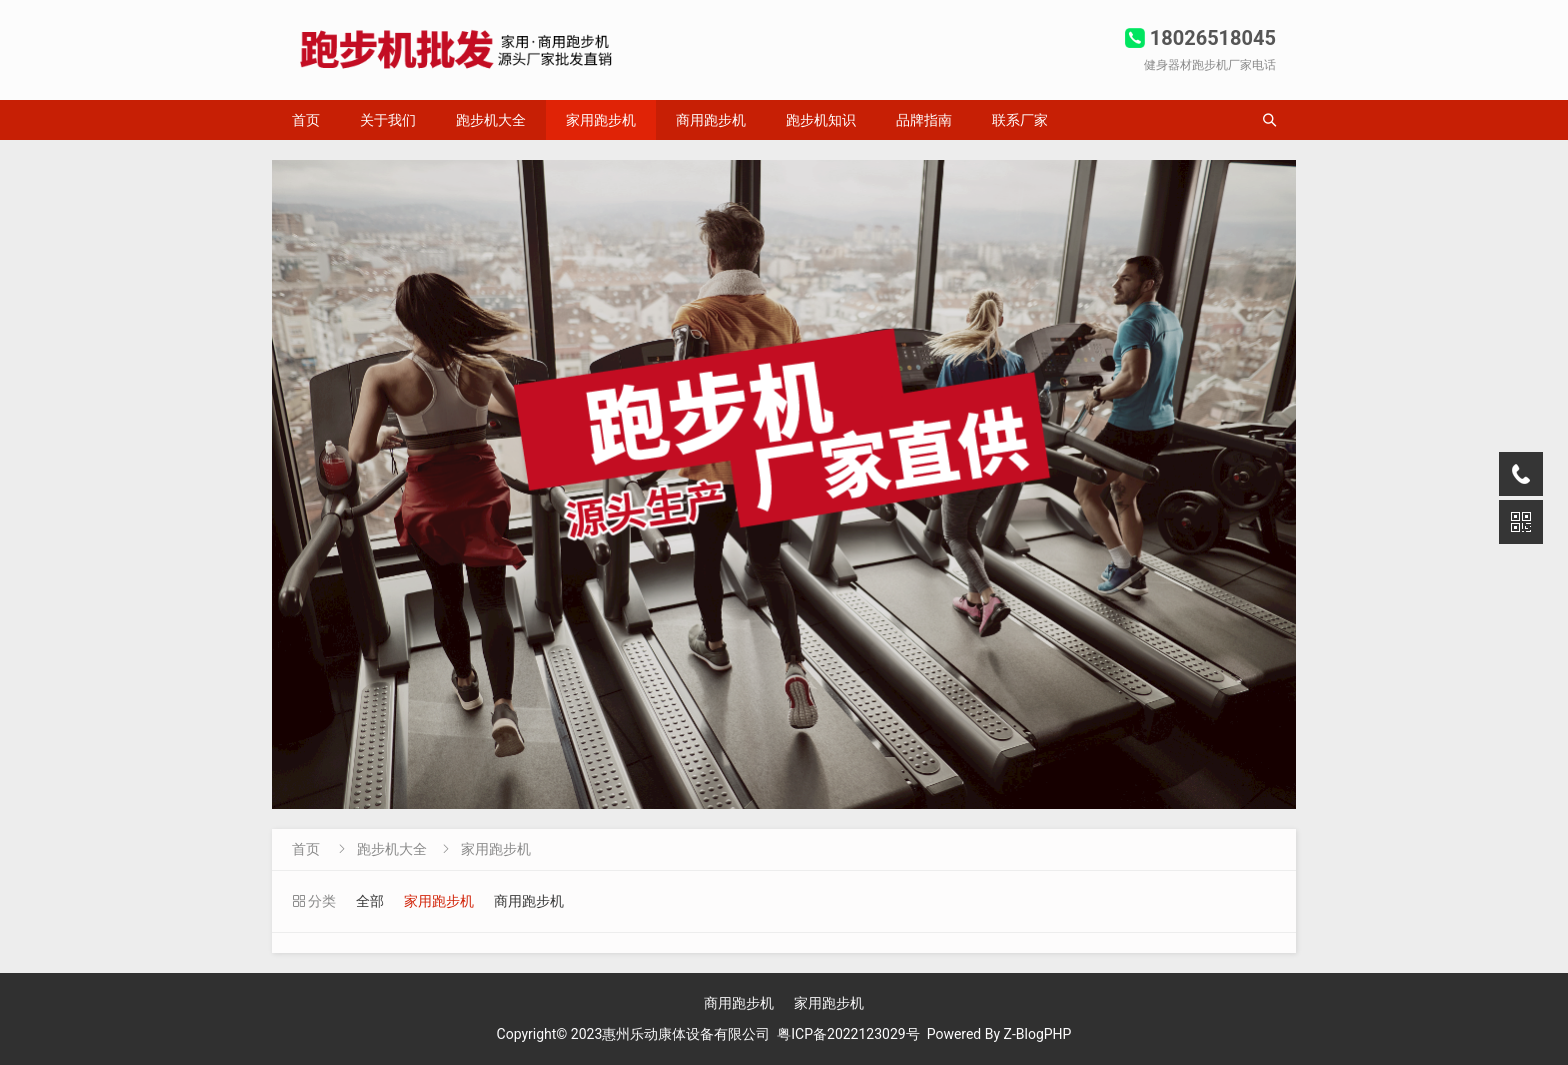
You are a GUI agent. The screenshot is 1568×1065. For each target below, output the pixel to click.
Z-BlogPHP (1038, 1034)
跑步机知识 (821, 120)
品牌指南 (924, 120)
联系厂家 (1020, 120)
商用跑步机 (711, 120)
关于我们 (388, 120)
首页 (306, 120)
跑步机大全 (491, 120)
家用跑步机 (601, 120)
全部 (370, 901)
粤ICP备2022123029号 (848, 1034)
